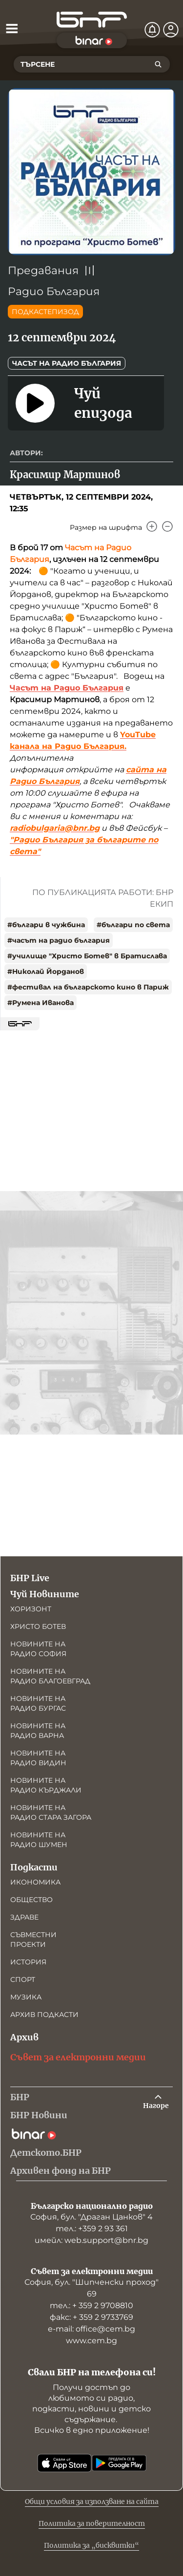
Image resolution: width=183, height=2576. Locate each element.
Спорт (22, 1979)
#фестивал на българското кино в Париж (88, 987)
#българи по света (133, 924)
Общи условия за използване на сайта (92, 2501)
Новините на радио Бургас (38, 1703)
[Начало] (92, 20)
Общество (31, 1899)
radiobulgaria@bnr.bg (55, 828)
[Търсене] (158, 64)
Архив (24, 2037)
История (28, 1962)
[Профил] (171, 29)
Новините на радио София (38, 1649)
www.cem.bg (91, 2340)
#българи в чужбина (46, 924)
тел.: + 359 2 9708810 (91, 2305)
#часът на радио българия (58, 940)
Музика (25, 1997)
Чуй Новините (44, 1594)
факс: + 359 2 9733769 (91, 2317)
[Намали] (167, 526)
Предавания (43, 270)
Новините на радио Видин (38, 1758)
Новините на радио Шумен (38, 1839)
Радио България (54, 291)
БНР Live (29, 1578)
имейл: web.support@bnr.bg (91, 2240)
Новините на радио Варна (37, 1730)
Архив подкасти (44, 2014)
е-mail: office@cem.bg (91, 2328)
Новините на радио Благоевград (50, 1676)
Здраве (24, 1917)
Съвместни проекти (33, 1939)
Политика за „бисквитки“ (91, 2545)
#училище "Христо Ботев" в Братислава (87, 956)
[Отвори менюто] (11, 28)
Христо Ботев (38, 1626)
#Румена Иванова (40, 1002)
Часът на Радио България (66, 363)
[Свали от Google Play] (119, 2463)
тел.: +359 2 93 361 (92, 2228)
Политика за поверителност (92, 2523)
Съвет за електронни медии (78, 2057)
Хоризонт (30, 1609)
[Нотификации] (152, 29)
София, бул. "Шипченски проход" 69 (91, 2287)
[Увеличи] (152, 526)
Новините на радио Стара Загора (50, 1812)
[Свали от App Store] (64, 2463)
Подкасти (34, 1867)
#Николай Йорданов (45, 971)
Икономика (35, 1882)
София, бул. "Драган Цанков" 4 (91, 2216)
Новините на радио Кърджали (45, 1785)
